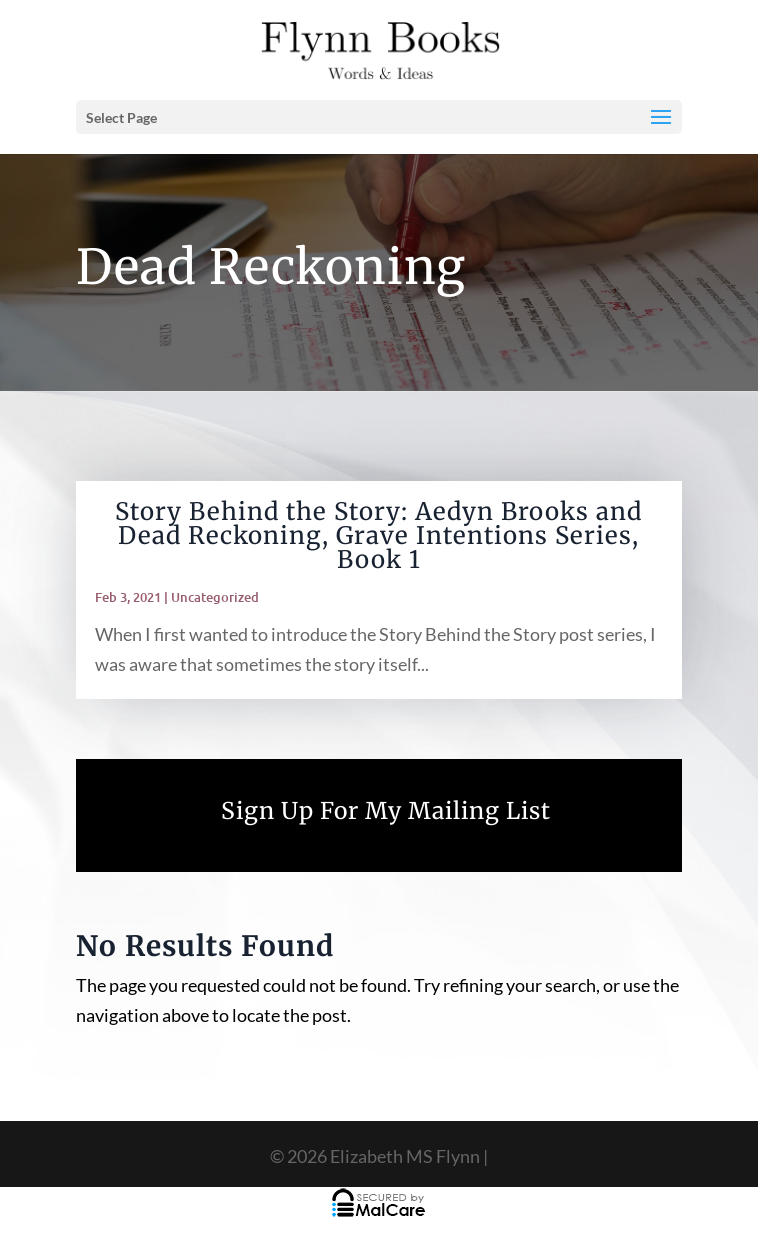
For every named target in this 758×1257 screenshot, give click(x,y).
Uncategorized (215, 597)
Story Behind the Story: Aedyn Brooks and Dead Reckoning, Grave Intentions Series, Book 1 (378, 535)
